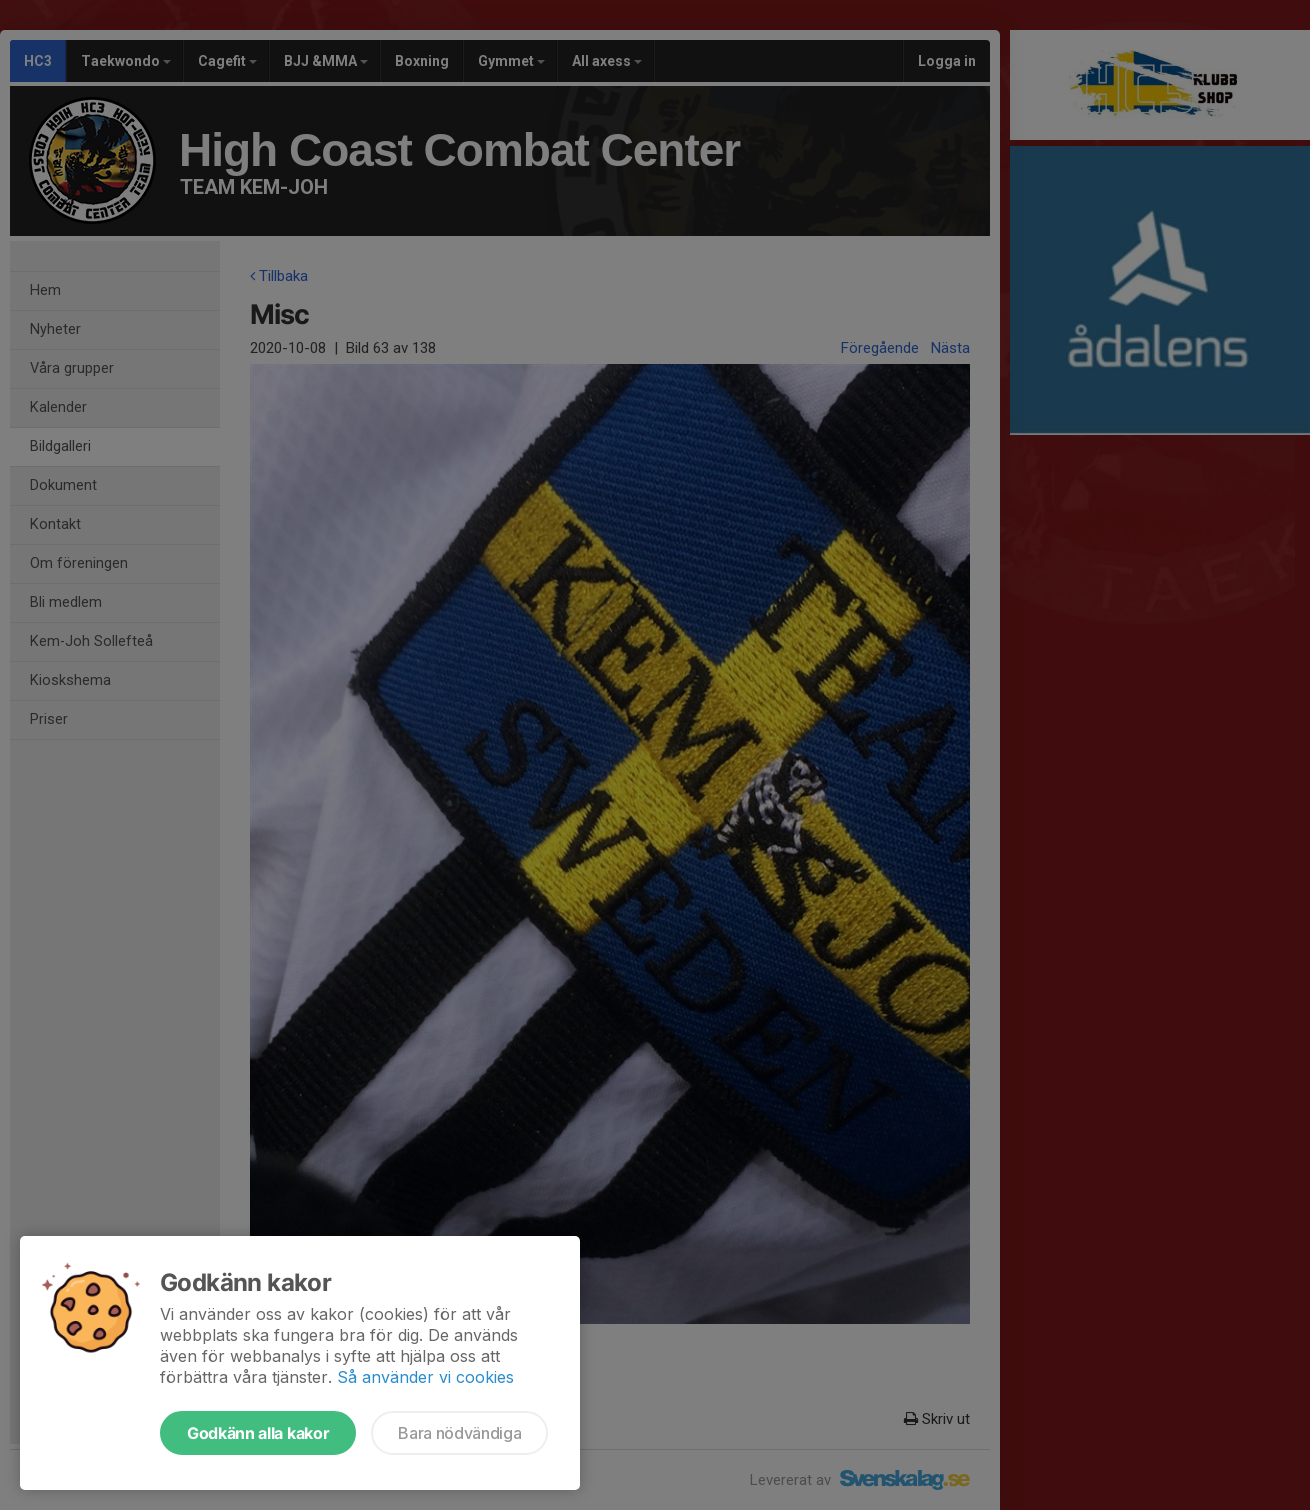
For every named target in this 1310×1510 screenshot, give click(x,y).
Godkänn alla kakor (258, 1433)
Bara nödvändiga (459, 1433)
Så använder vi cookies (425, 1377)
